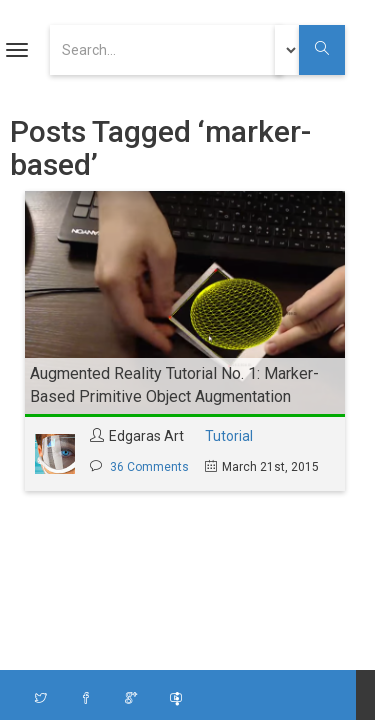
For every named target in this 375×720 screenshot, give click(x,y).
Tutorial (229, 436)
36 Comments (149, 467)
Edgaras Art (146, 436)
